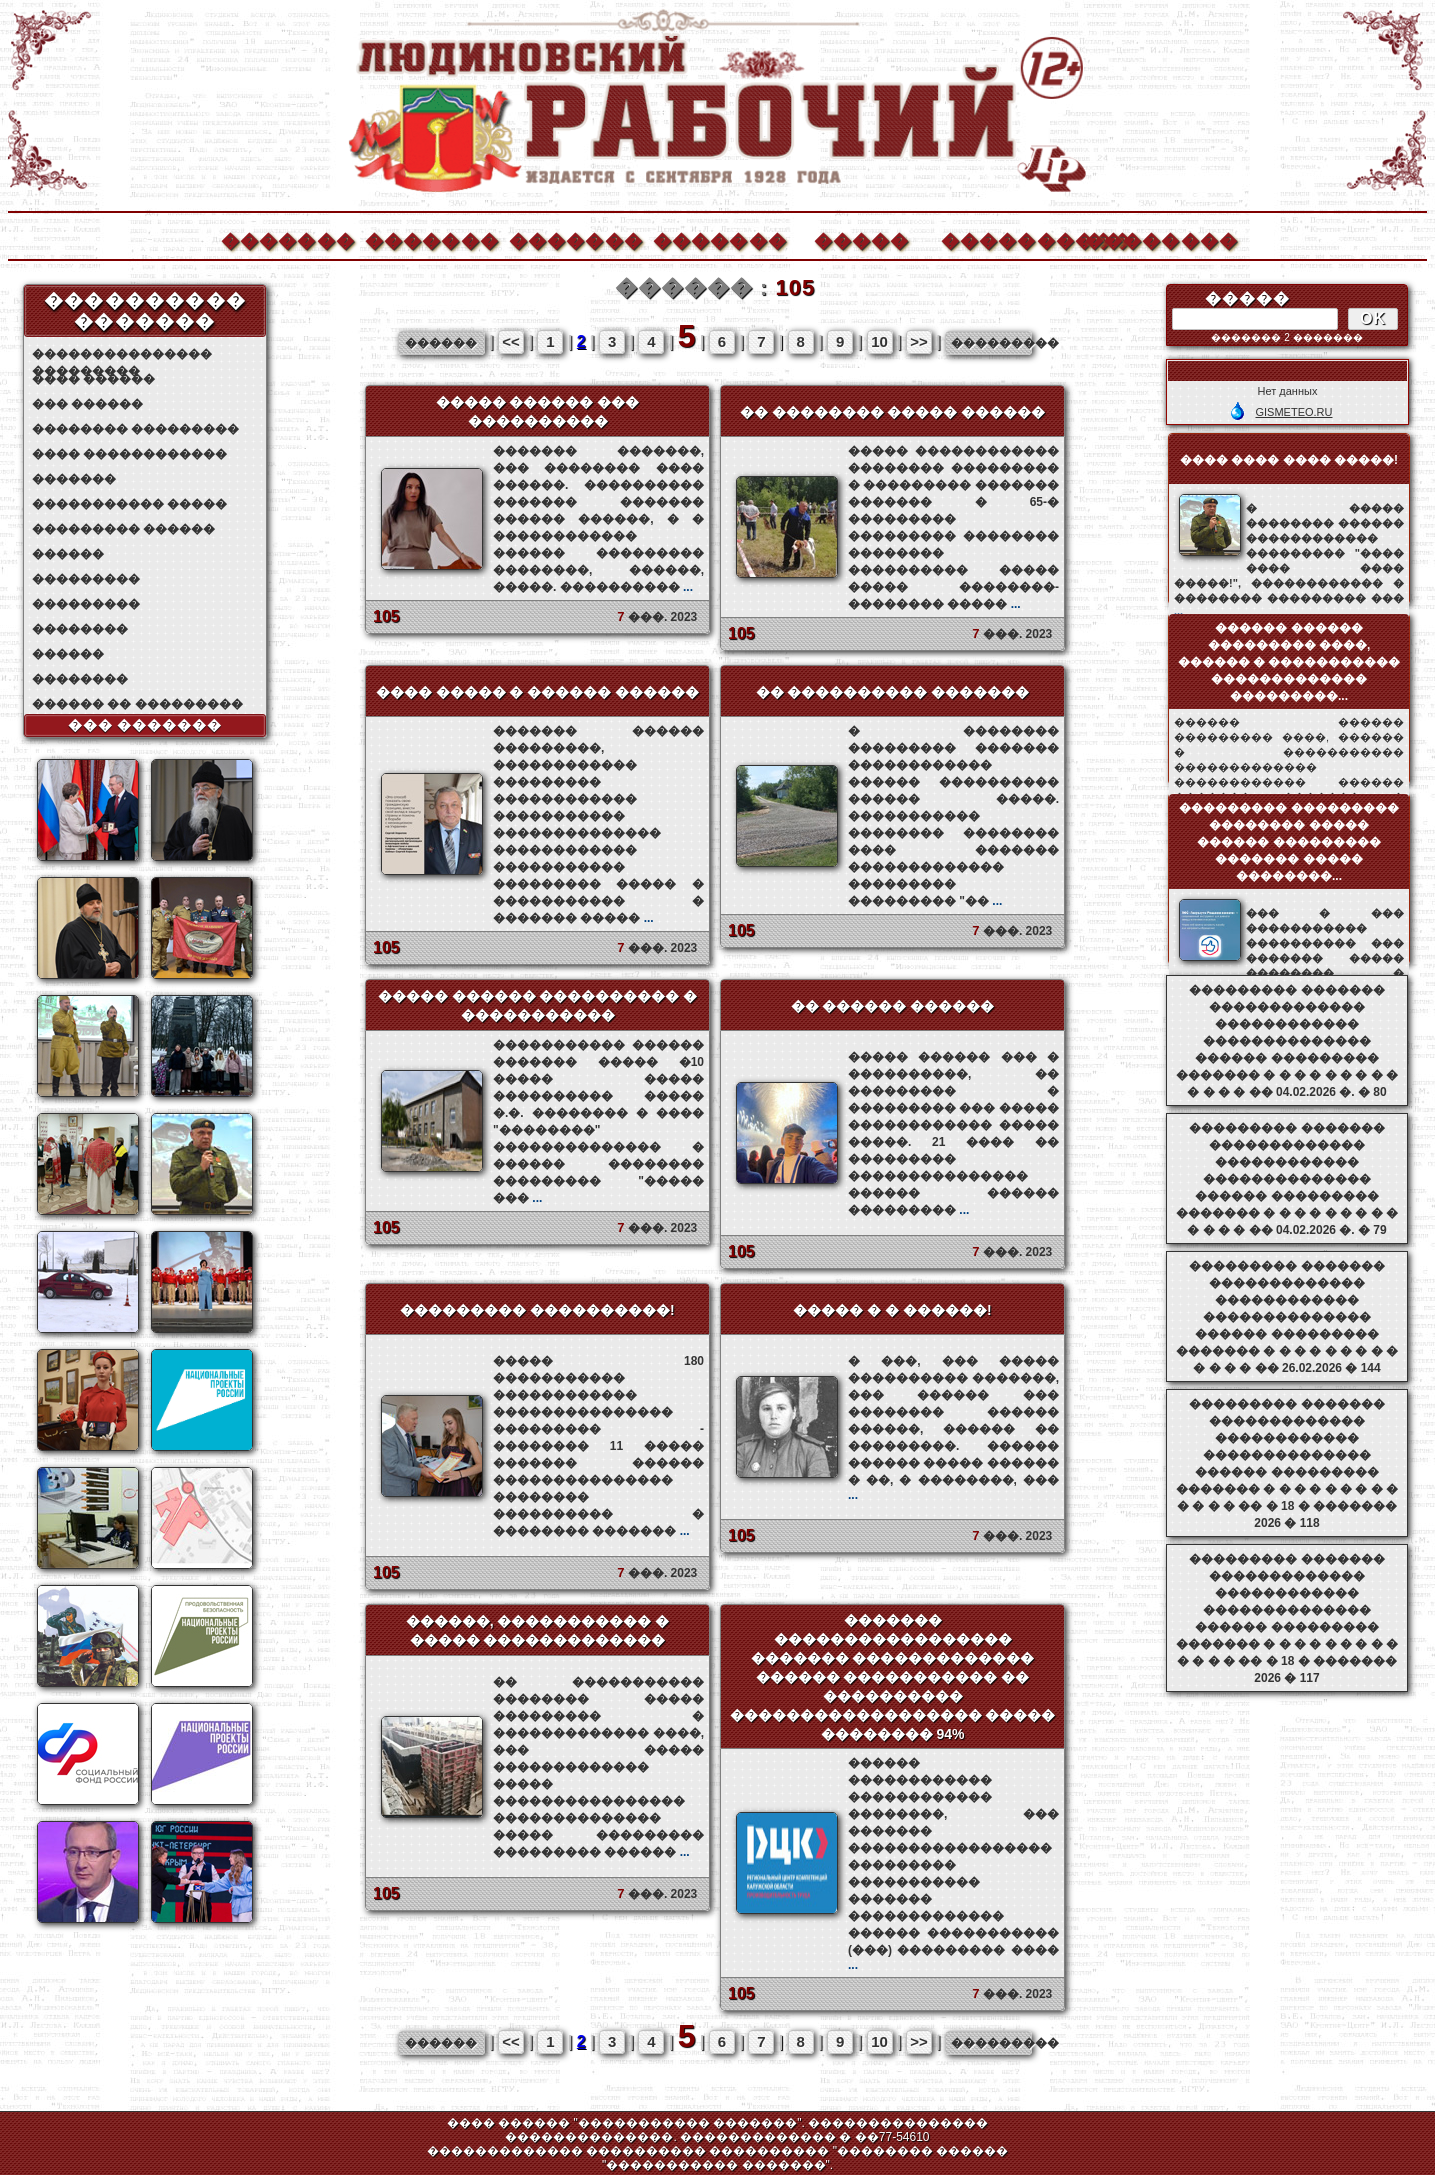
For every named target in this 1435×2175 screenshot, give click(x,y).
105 (386, 616)
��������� (86, 579)
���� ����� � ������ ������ (538, 692)
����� (862, 238)
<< (511, 341)
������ (68, 554)
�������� (1151, 238)
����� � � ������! (892, 1310)
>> (919, 341)
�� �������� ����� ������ (893, 412)
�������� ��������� (135, 429)
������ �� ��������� (137, 704)
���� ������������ (129, 454)
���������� (1007, 238)
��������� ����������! (537, 1310)
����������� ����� (129, 504)
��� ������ (87, 404)
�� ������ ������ (893, 1006)
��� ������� (145, 725)
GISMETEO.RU (1293, 412)
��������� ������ (123, 529)
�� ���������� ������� (893, 692)
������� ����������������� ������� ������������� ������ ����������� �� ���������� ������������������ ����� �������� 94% (893, 1677)
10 (879, 341)
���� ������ (93, 379)
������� (287, 238)
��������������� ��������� (122, 354)
